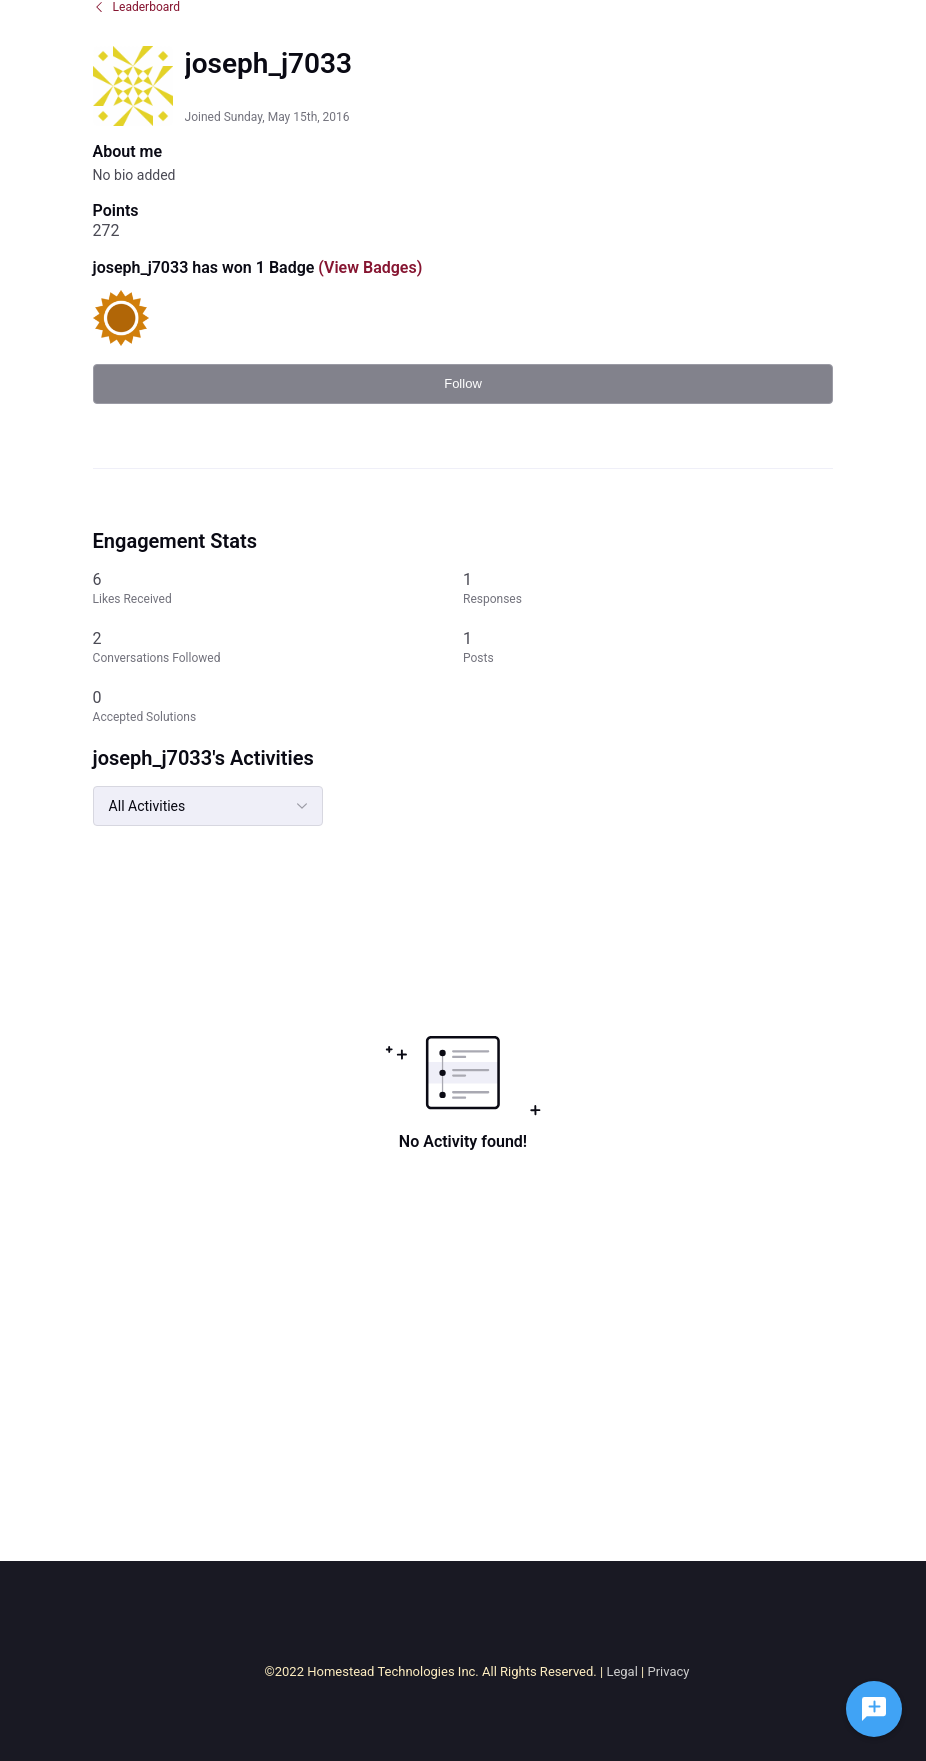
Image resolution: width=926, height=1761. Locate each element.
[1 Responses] (648, 588)
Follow (463, 383)
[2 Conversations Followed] (278, 647)
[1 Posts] (648, 647)
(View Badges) (368, 267)
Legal (621, 1671)
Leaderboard (136, 7)
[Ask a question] (874, 1709)
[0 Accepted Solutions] (278, 706)
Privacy (668, 1671)
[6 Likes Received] (278, 588)
